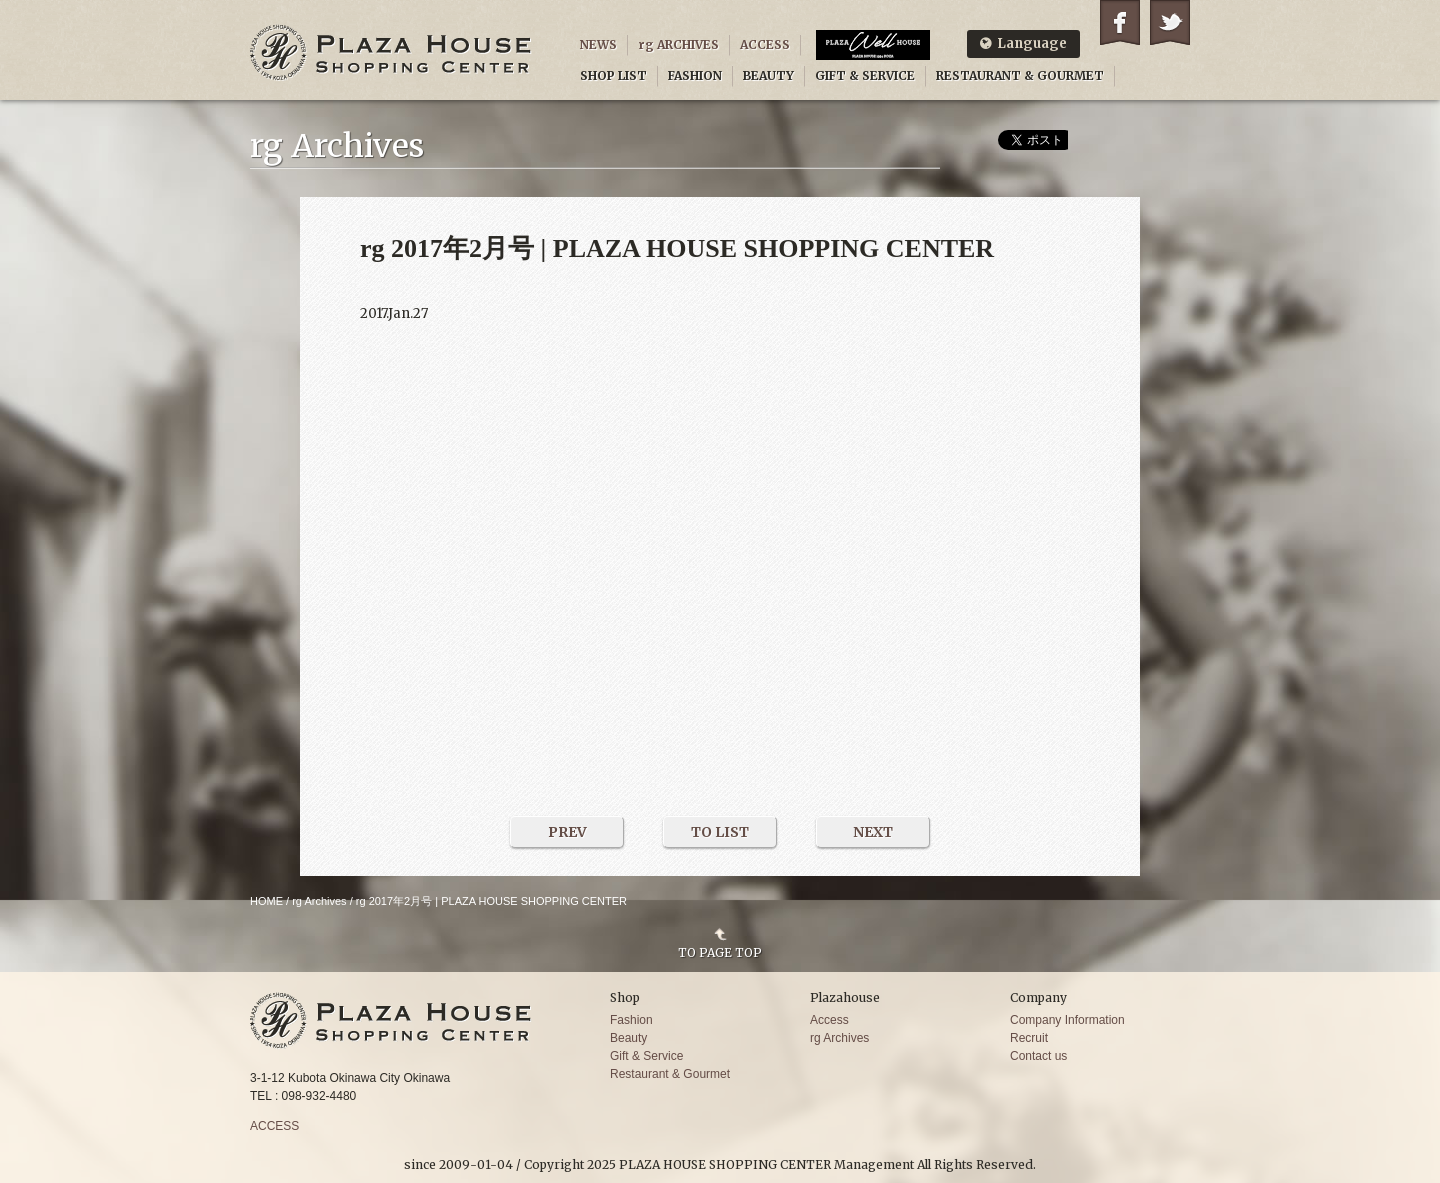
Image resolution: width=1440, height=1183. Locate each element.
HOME (266, 901)
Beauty (628, 1038)
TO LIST (720, 832)
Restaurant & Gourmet (670, 1074)
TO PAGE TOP (720, 952)
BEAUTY (768, 75)
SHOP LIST (613, 75)
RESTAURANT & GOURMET (1020, 75)
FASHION (695, 75)
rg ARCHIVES (678, 44)
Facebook (1120, 22)
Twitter (1170, 22)
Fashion (631, 1020)
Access (829, 1020)
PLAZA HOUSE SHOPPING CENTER (391, 52)
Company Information (1067, 1020)
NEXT (873, 832)
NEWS (598, 44)
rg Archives (319, 901)
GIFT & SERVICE (865, 75)
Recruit (1029, 1038)
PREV (567, 832)
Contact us (1038, 1056)
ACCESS (765, 44)
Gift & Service (646, 1056)
